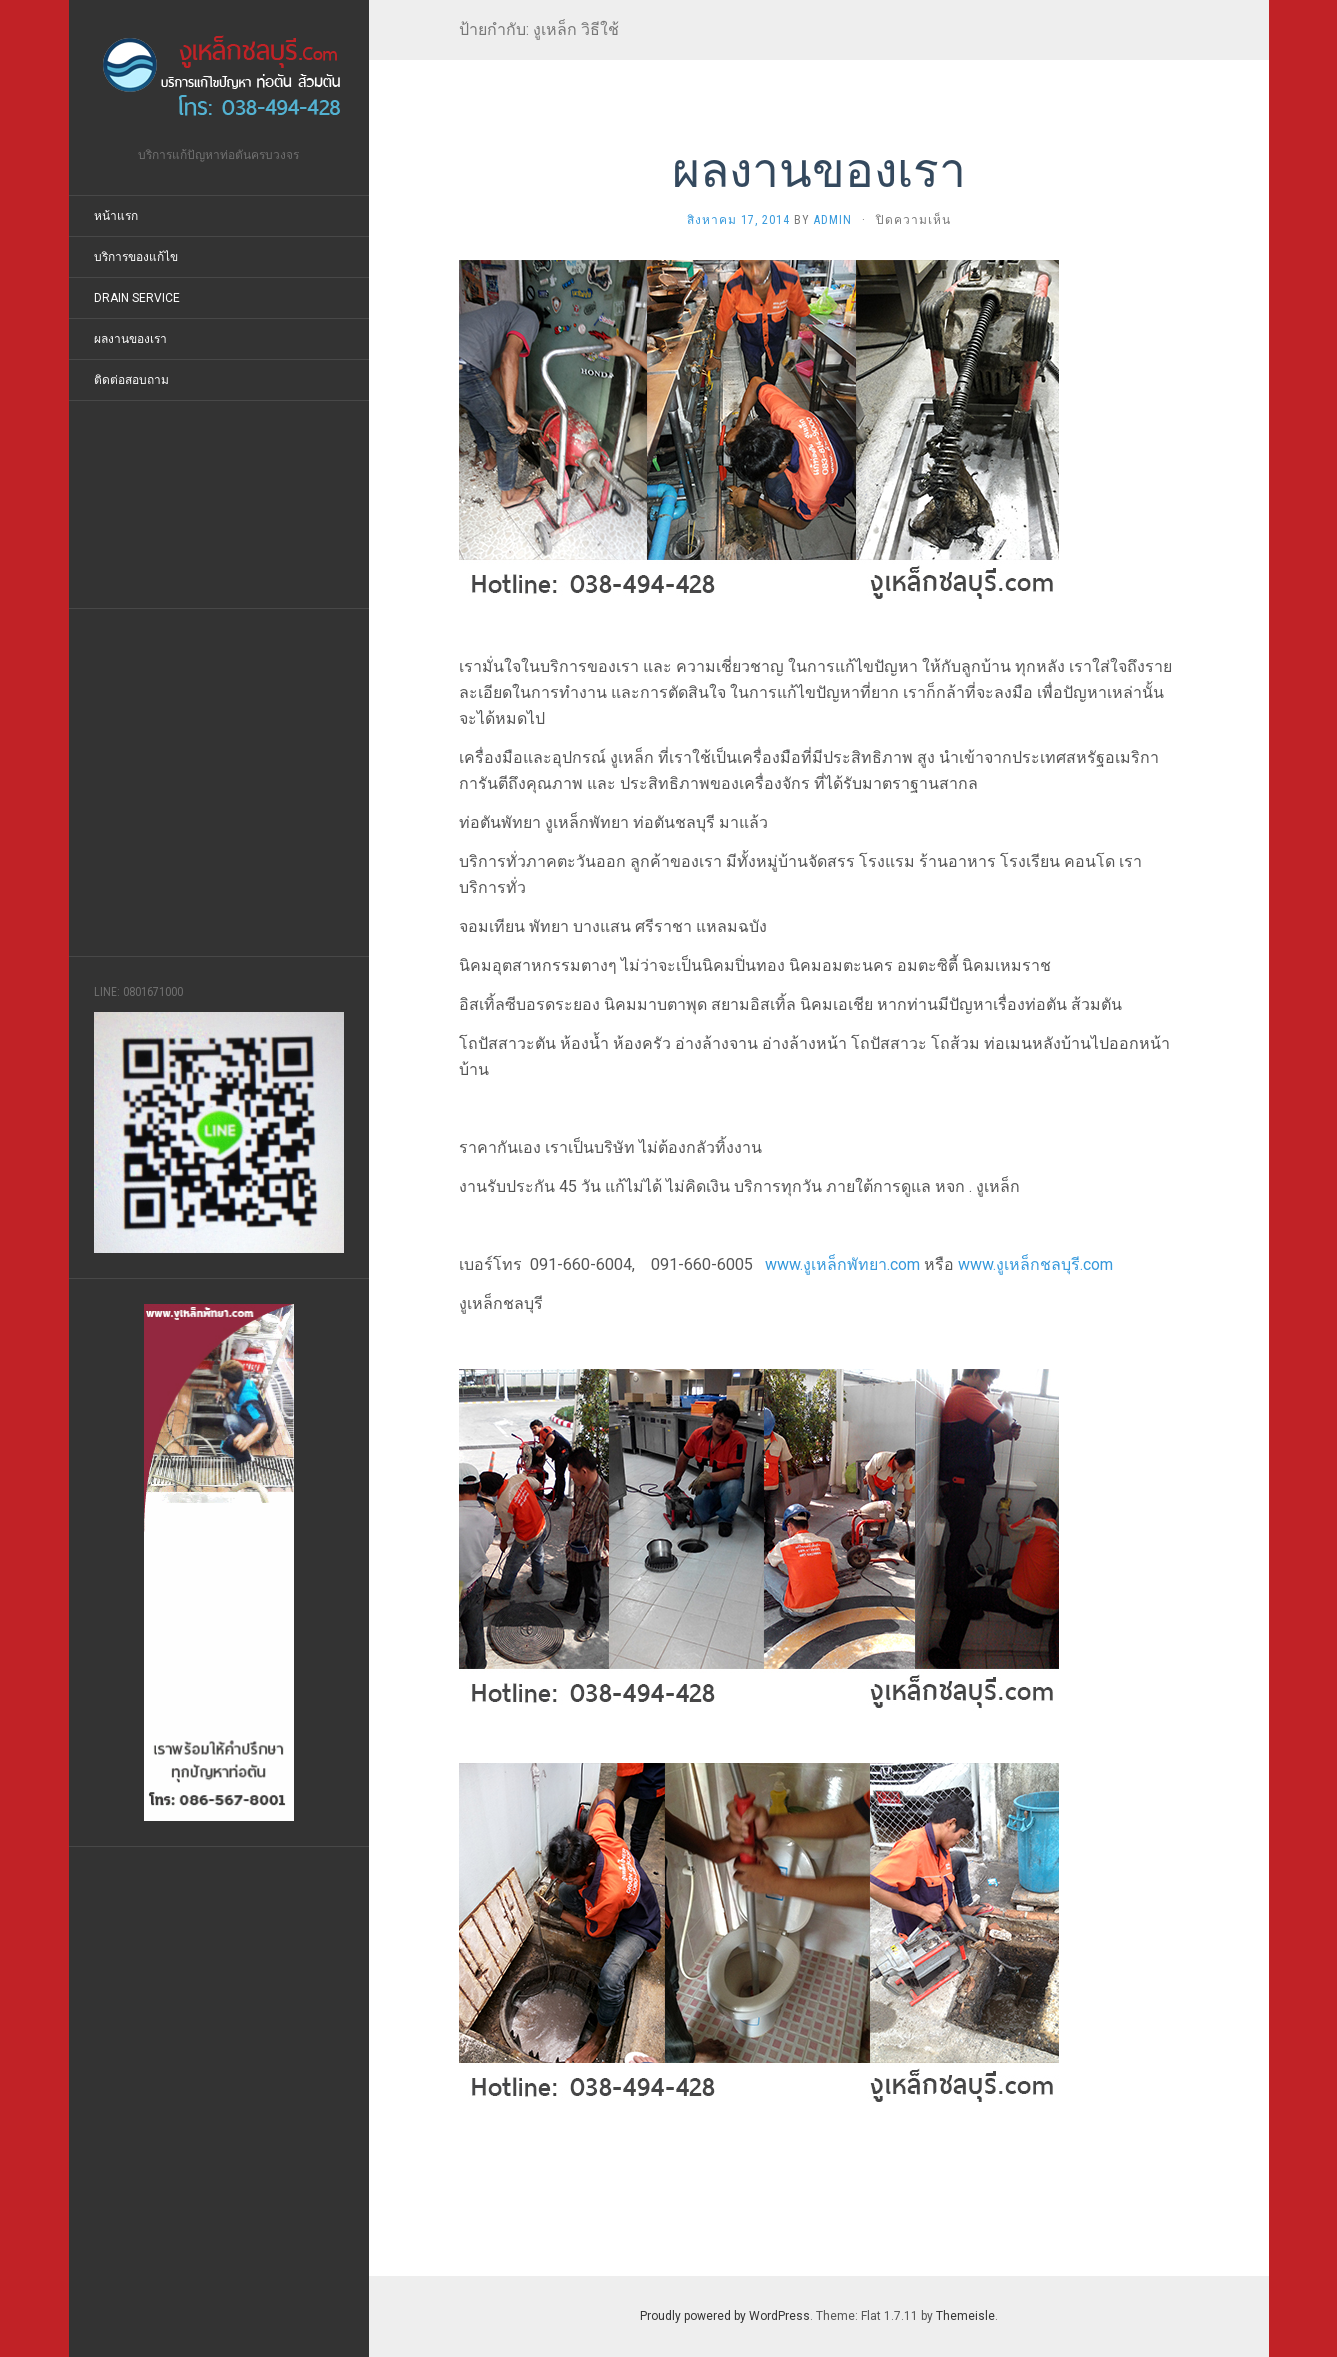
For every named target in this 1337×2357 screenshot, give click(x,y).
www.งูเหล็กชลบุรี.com (1035, 1264)
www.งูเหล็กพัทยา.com (842, 1264)
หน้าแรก (116, 216)
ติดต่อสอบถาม (131, 380)
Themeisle (965, 2316)
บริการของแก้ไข (136, 257)
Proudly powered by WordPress (725, 2316)
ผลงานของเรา (130, 339)
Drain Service (137, 298)
